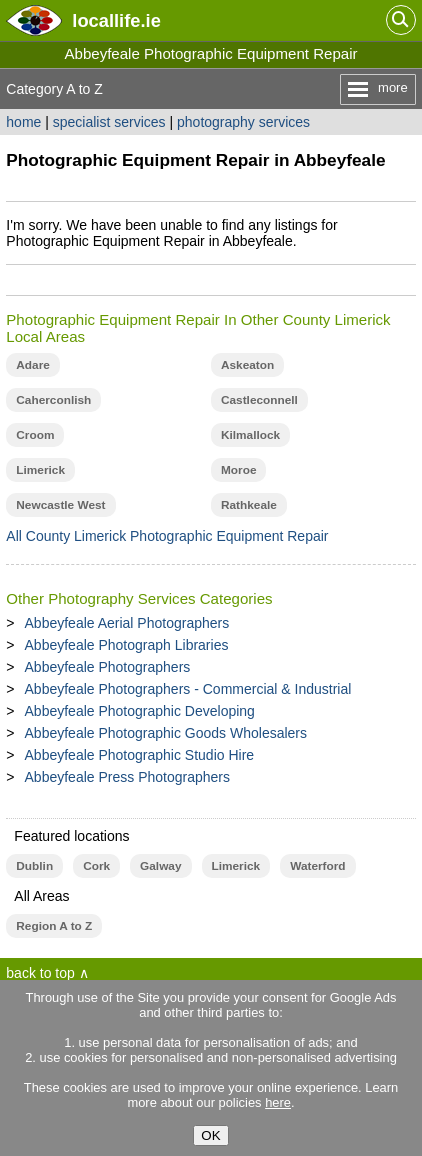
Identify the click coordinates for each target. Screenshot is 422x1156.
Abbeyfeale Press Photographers (127, 777)
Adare (33, 365)
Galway (160, 866)
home (23, 122)
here (278, 1102)
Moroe (239, 470)
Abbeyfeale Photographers (108, 667)
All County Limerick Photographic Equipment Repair (167, 536)
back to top (40, 973)
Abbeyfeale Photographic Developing (140, 711)
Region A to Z (54, 926)
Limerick (40, 470)
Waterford (317, 866)
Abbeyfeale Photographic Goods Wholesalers (166, 733)
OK (210, 1135)
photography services (243, 122)
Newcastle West (60, 505)
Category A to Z (54, 89)
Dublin (34, 866)
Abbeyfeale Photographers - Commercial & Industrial (188, 689)
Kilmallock (250, 435)
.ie (116, 20)
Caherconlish (53, 400)
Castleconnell (259, 400)
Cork (96, 866)
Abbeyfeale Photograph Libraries (127, 645)
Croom (35, 435)
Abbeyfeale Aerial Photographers (127, 623)
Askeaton (247, 365)
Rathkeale (249, 505)
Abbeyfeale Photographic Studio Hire (140, 755)
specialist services (109, 122)
